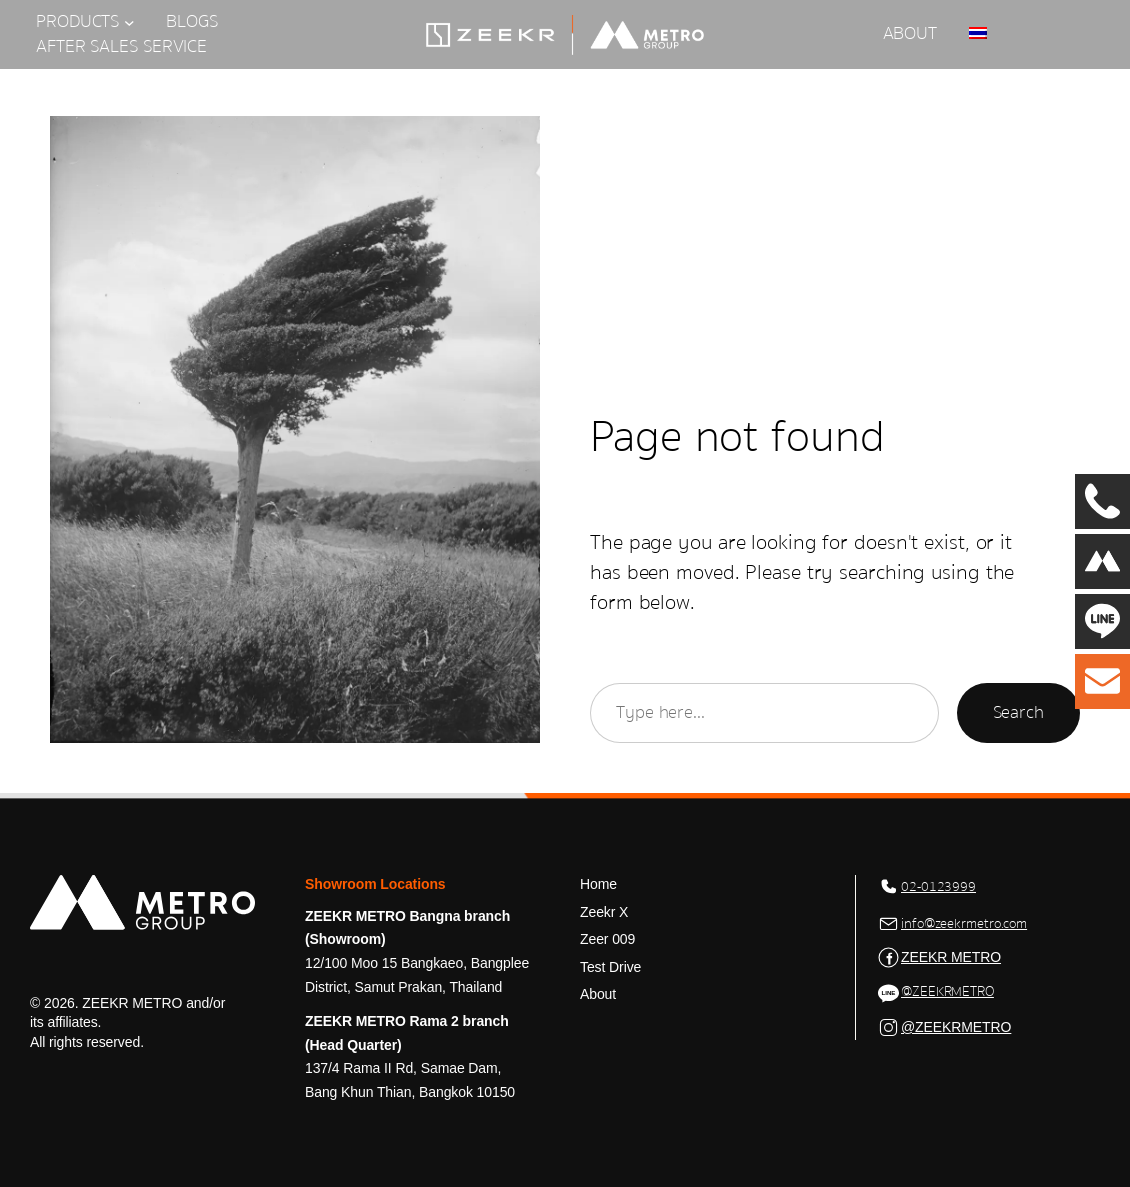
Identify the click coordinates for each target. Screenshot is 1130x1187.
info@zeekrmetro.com (964, 924)
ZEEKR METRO (951, 957)
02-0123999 (938, 887)
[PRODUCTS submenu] (129, 22)
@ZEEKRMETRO (947, 992)
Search (1018, 712)
